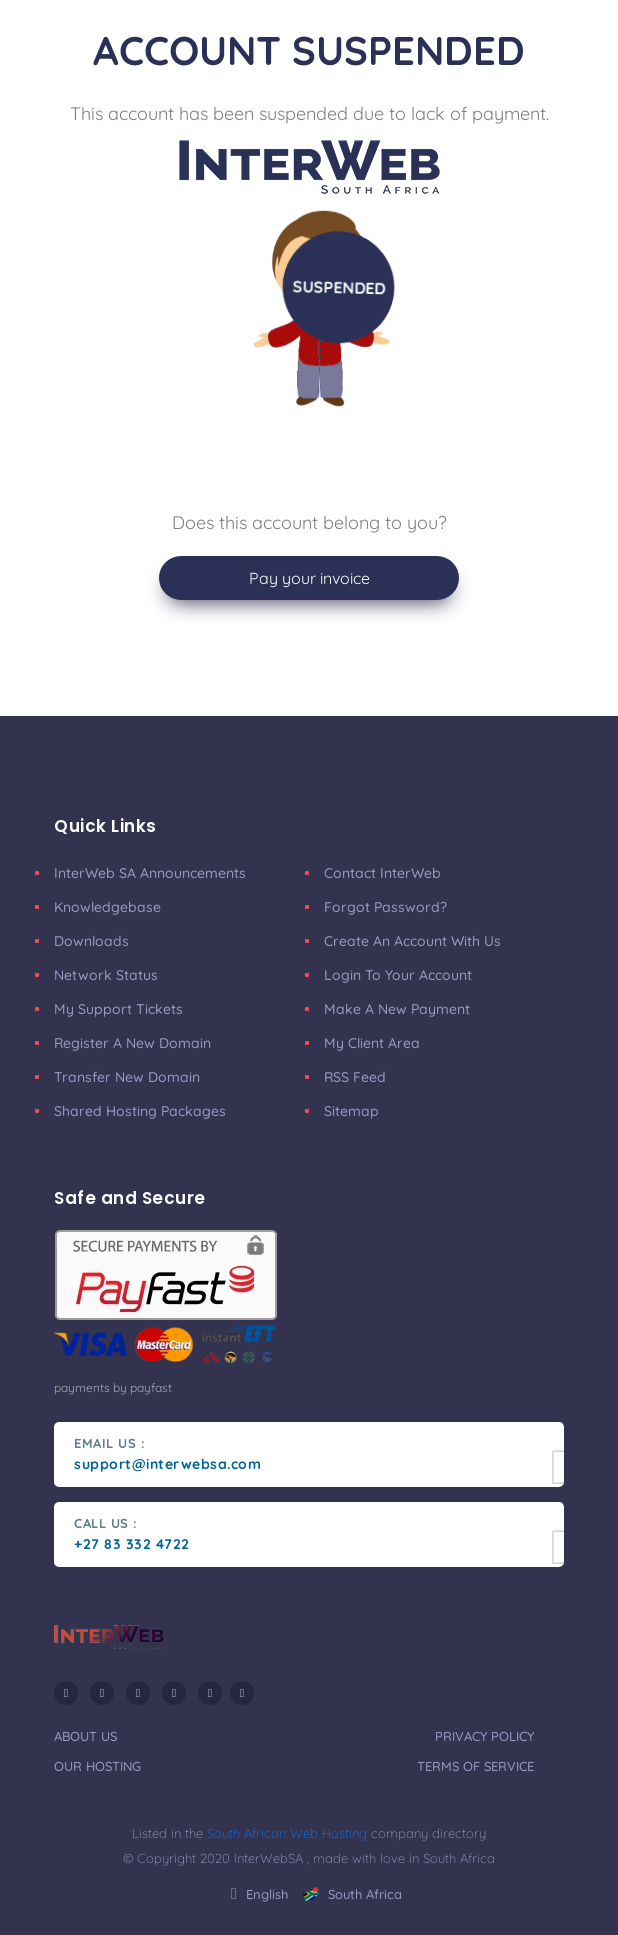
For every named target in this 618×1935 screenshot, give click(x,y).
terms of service (475, 1766)
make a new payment (397, 1009)
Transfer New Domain (127, 1077)
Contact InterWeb (382, 873)
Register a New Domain (132, 1043)
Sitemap (351, 1111)
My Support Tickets (118, 1009)
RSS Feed (355, 1077)
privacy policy (484, 1736)
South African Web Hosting (287, 1833)
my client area (372, 1043)
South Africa (352, 1894)
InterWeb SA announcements (150, 873)
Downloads (91, 941)
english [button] (259, 1894)
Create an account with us (412, 941)
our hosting (97, 1766)
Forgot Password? (385, 907)
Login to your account (398, 975)
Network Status (106, 975)
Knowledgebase (107, 907)
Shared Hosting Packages (140, 1111)
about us (85, 1736)
